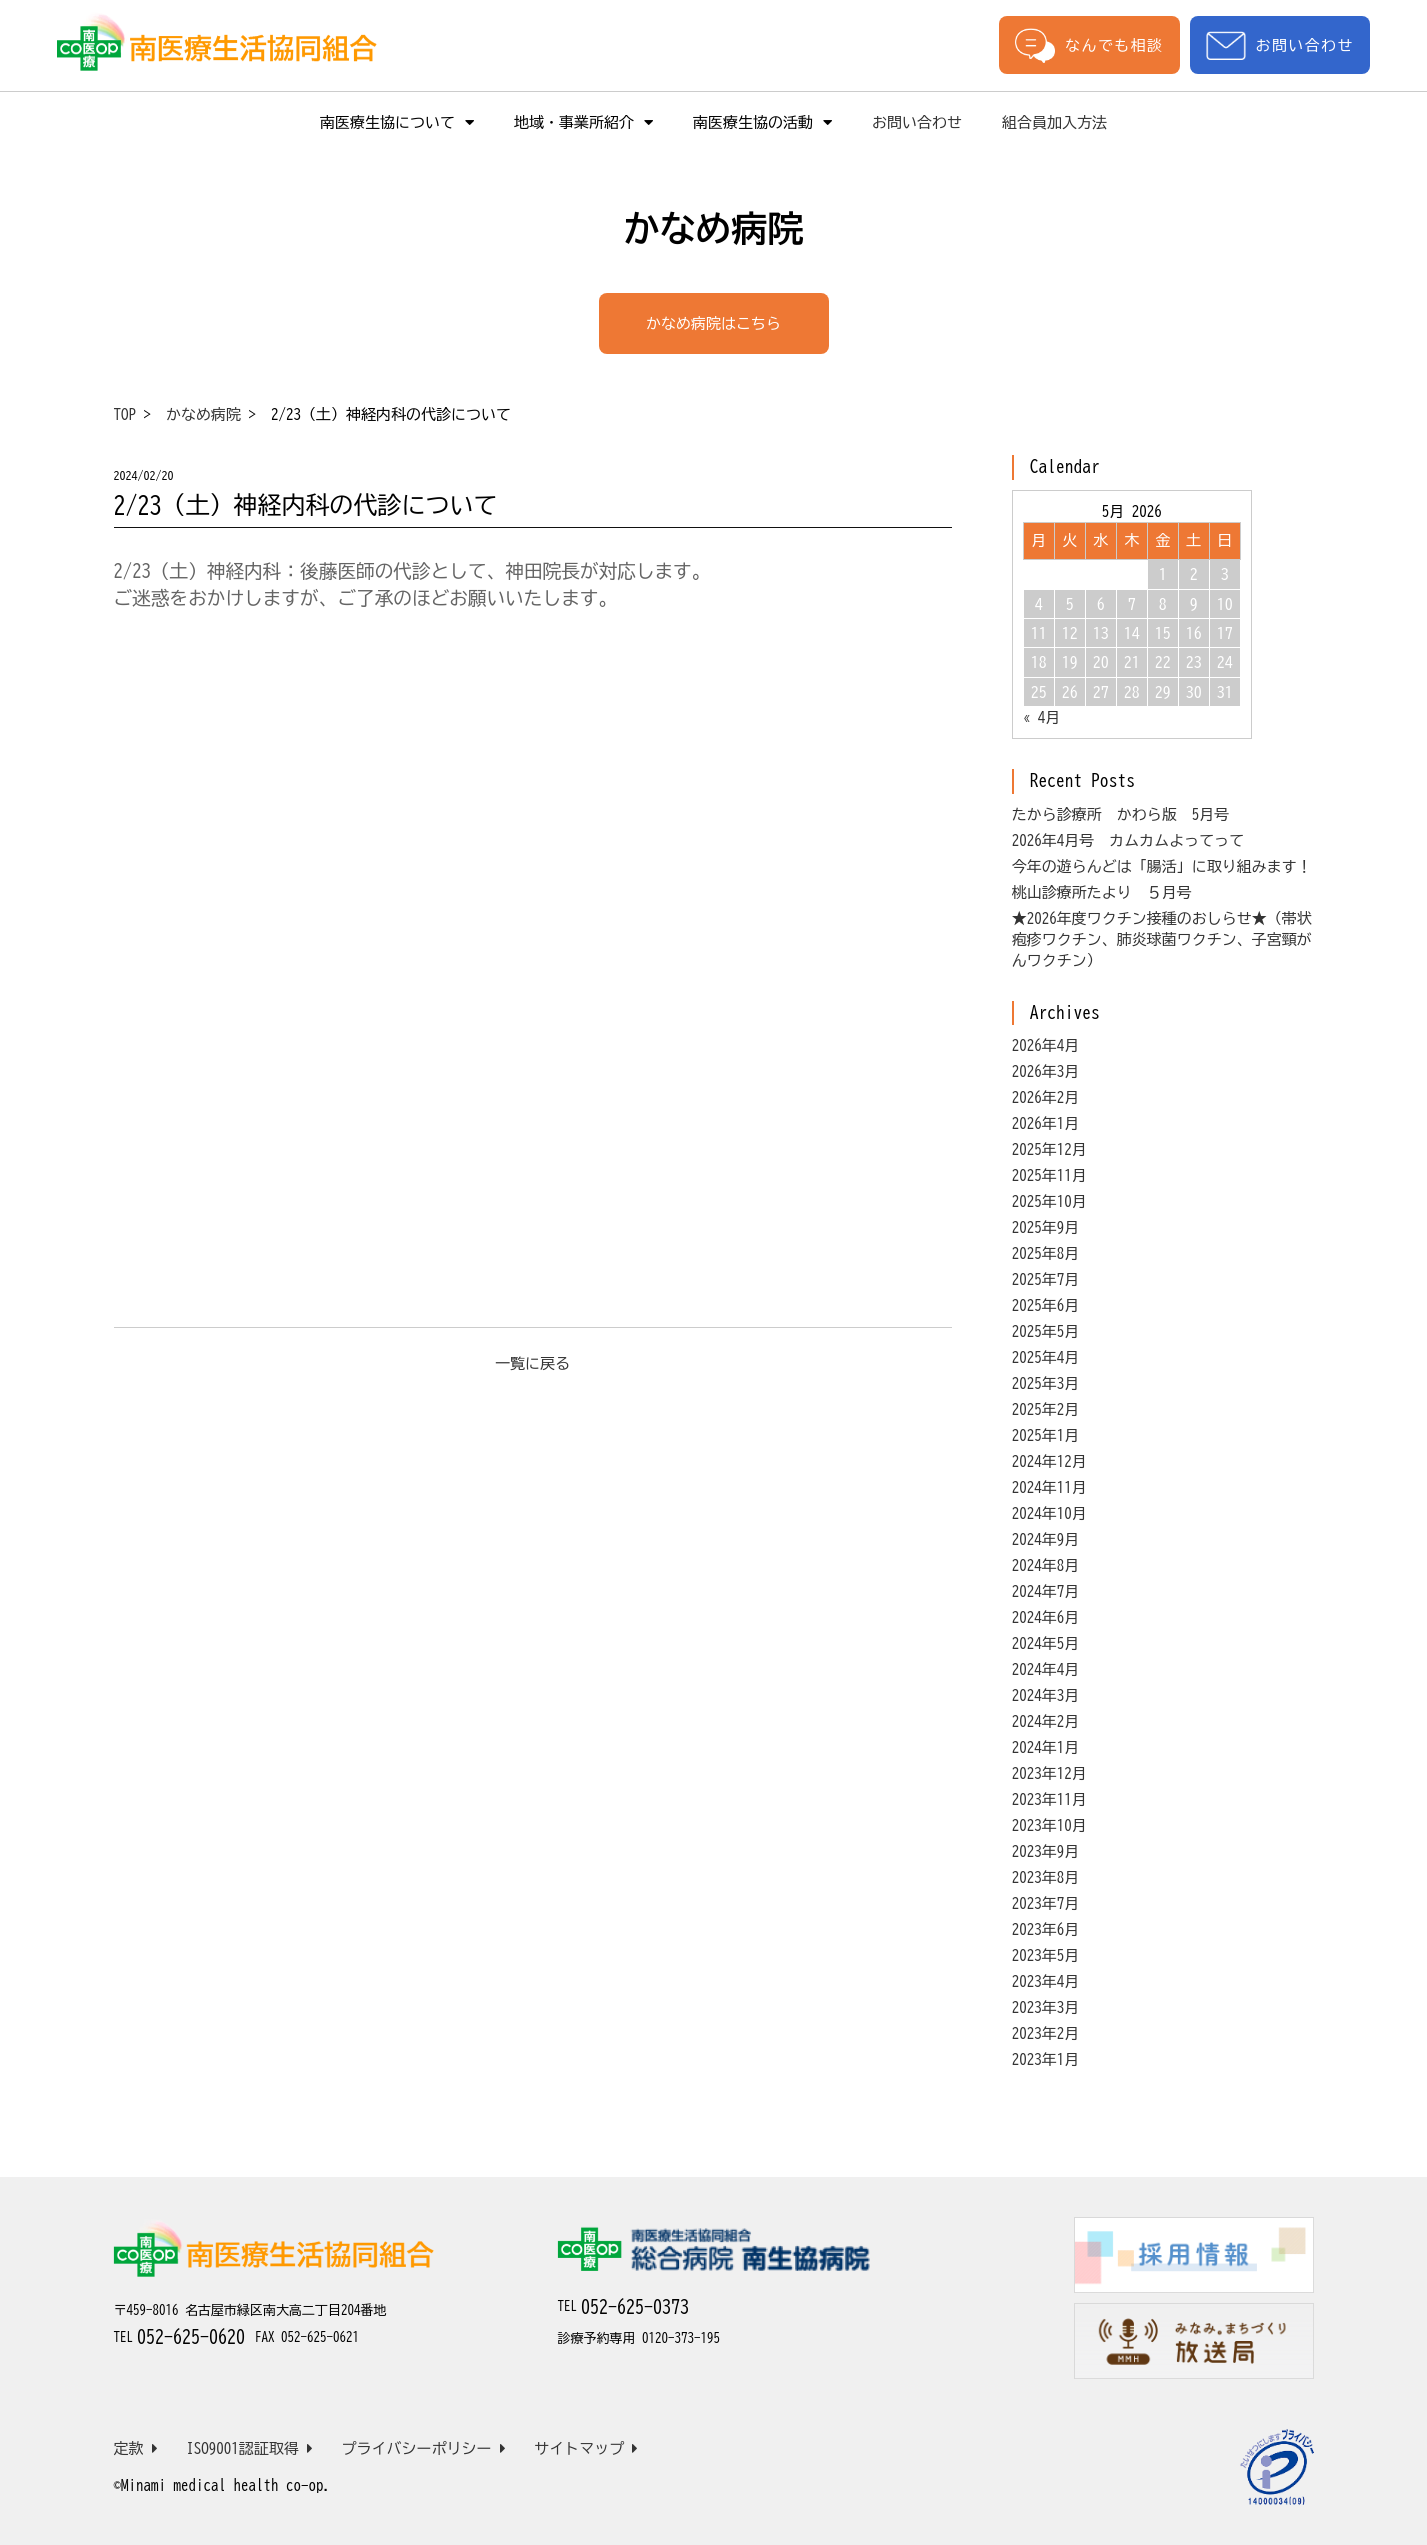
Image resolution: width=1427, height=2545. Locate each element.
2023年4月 (1046, 1981)
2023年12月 (1049, 1773)
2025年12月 (1049, 1149)
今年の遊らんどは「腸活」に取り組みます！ (1162, 866)
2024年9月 (1046, 1539)
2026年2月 (1046, 1097)
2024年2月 (1046, 1721)
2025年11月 (1049, 1175)
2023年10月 (1049, 1825)
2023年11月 (1049, 1799)
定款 (136, 2448)
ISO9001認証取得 (249, 2448)
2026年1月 (1046, 1123)
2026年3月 (1046, 1071)
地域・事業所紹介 (583, 122)
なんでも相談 (1089, 45)
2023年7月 (1046, 1903)
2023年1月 (1046, 2059)
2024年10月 (1049, 1513)
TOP (125, 414)
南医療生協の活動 (762, 122)
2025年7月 (1046, 1279)
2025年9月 (1046, 1227)
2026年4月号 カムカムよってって (1128, 840)
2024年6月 (1046, 1617)
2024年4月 (1046, 1669)
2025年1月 (1046, 1435)
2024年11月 (1049, 1487)
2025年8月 (1046, 1253)
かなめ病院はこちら (713, 323)
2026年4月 (1046, 1045)
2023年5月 (1046, 1955)
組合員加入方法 (1054, 122)
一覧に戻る (532, 1363)
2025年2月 (1046, 1409)
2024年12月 (1049, 1461)
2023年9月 (1046, 1851)
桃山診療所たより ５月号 (1102, 892)
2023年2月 (1046, 2033)
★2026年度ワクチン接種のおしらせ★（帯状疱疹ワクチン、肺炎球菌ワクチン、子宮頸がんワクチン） (1162, 939)
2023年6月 (1046, 1929)
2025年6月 (1046, 1305)
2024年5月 (1046, 1643)
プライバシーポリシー (424, 2448)
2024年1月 (1046, 1747)
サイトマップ (586, 2448)
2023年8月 (1046, 1877)
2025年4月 (1046, 1357)
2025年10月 (1049, 1201)
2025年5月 (1046, 1331)
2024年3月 (1046, 1695)
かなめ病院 (203, 414)
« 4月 (1042, 717)
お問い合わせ (1280, 45)
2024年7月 (1046, 1591)
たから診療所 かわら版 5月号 (1121, 814)
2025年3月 (1046, 1383)
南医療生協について (397, 122)
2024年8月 (1046, 1565)
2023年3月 (1046, 2007)
